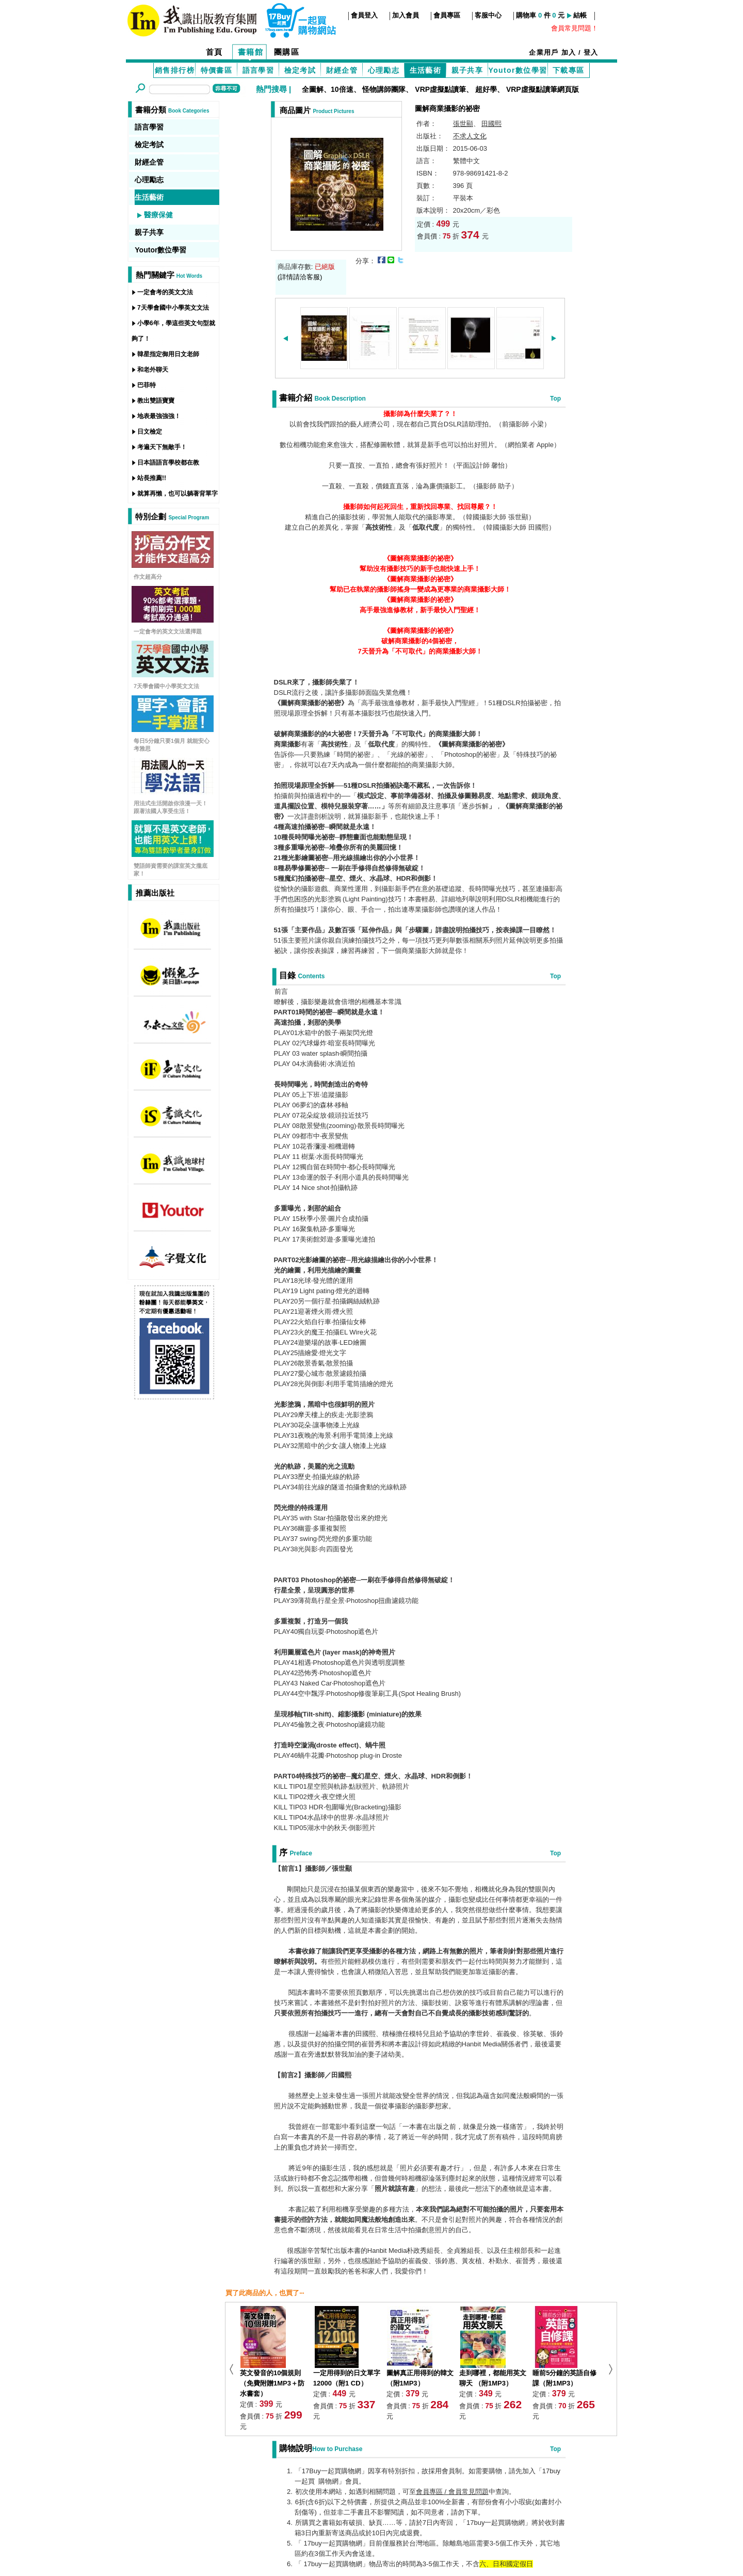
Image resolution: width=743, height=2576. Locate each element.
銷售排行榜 (175, 70)
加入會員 (405, 15)
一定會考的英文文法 (165, 292)
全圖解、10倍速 (327, 89)
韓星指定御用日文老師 (168, 354)
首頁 (214, 51)
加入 (568, 52)
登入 (591, 52)
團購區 (287, 51)
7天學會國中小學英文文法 (173, 307)
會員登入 (364, 15)
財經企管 (342, 70)
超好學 (486, 89)
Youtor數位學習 (517, 70)
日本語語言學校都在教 (168, 462)
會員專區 (446, 15)
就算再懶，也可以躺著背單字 (177, 493)
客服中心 (488, 15)
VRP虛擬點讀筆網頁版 (542, 89)
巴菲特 (146, 385)
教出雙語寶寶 (155, 400)
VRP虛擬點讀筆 (440, 89)
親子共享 (467, 70)
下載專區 (569, 70)
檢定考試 (300, 70)
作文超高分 (148, 577)
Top (555, 398)
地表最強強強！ (159, 416)
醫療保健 (158, 215)
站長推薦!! (151, 478)
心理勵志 (384, 70)
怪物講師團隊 (384, 89)
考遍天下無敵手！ (162, 447)
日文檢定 (149, 431)
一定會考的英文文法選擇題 (168, 631)
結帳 (580, 15)
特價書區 (217, 70)
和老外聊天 (152, 369)
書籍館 (251, 51)
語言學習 (258, 70)
